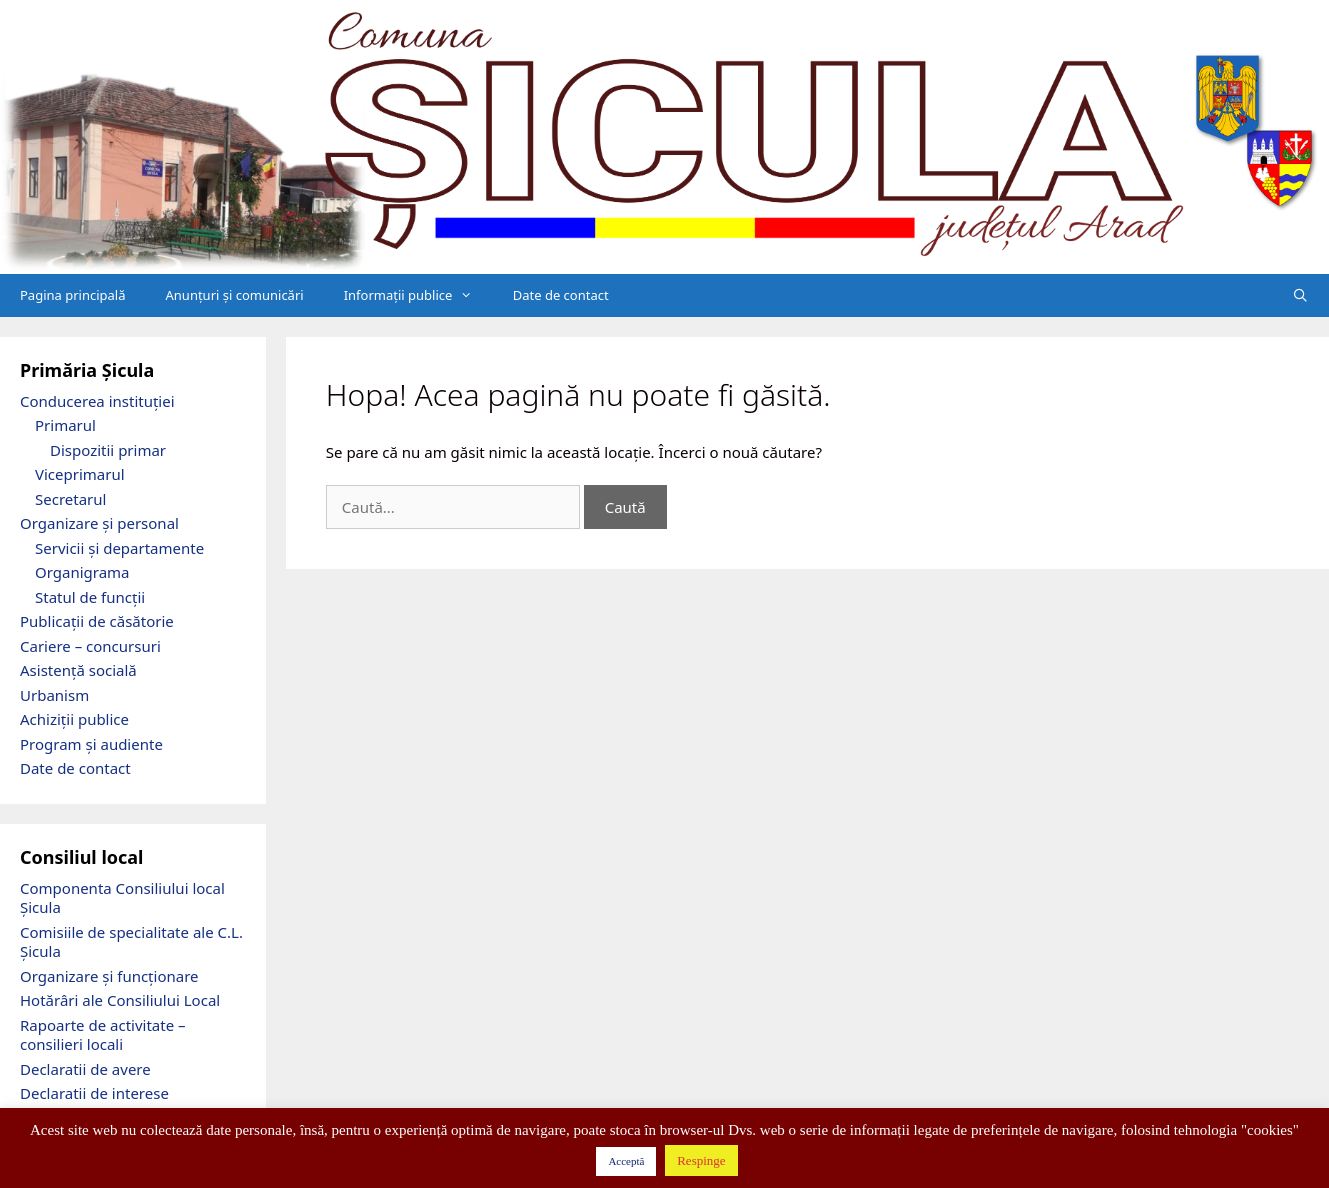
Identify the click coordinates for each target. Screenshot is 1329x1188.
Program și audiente (91, 744)
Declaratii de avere (85, 1069)
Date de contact (561, 295)
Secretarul (70, 499)
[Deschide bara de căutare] (1300, 295)
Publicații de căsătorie (97, 621)
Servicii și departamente (119, 548)
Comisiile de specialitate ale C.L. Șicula (131, 942)
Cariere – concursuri (90, 646)
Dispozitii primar (108, 450)
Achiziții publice (74, 719)
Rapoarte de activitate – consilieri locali (103, 1035)
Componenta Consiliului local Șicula (122, 898)
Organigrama (82, 572)
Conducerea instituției (97, 401)
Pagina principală (73, 295)
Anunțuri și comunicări (235, 295)
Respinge (701, 1160)
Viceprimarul (80, 474)
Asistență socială (78, 670)
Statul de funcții (90, 597)
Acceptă (626, 1161)
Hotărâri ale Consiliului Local (120, 1000)
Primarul (65, 425)
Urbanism (54, 695)
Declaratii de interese (94, 1093)
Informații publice (418, 295)
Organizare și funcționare (109, 976)
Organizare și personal (99, 523)
